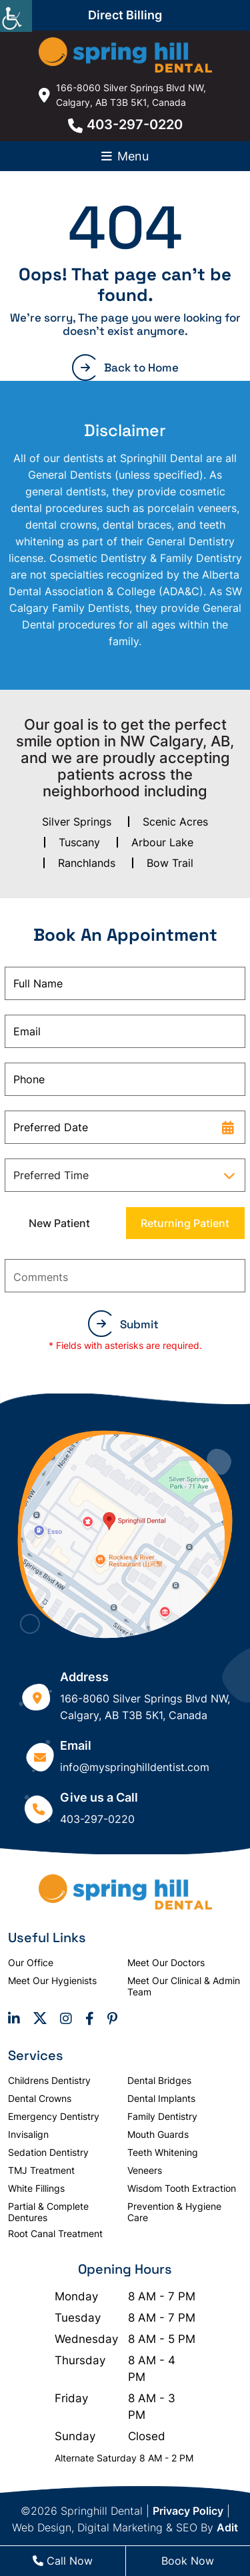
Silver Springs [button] (76, 821)
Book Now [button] (187, 2560)
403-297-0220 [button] (125, 124)
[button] (125, 55)
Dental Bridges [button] (159, 2080)
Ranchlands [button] (86, 863)
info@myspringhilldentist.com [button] (134, 1767)
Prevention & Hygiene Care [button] (174, 2211)
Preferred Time (51, 1175)
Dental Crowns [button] (39, 2098)
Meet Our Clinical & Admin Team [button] (183, 1986)
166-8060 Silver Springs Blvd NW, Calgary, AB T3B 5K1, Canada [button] (122, 95)
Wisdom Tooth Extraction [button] (181, 2188)
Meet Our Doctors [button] (166, 1962)
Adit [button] (227, 2527)
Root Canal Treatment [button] (55, 2233)
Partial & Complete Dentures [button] (48, 2211)
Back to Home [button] (130, 367)
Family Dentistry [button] (162, 2116)
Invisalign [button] (28, 2134)
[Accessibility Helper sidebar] (16, 16)
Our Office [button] (30, 1962)
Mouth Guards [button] (158, 2134)
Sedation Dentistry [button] (48, 2152)
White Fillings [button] (36, 2188)
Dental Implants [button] (161, 2098)
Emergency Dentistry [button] (53, 2116)
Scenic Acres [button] (175, 821)
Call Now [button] (63, 2560)
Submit (128, 1324)
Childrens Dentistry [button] (49, 2080)
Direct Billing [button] (125, 15)
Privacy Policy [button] (188, 2510)
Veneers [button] (144, 2170)
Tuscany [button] (79, 842)
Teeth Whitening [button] (162, 2152)
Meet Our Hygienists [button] (52, 1980)
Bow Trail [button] (170, 863)
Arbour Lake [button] (162, 842)
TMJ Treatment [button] (41, 2170)
